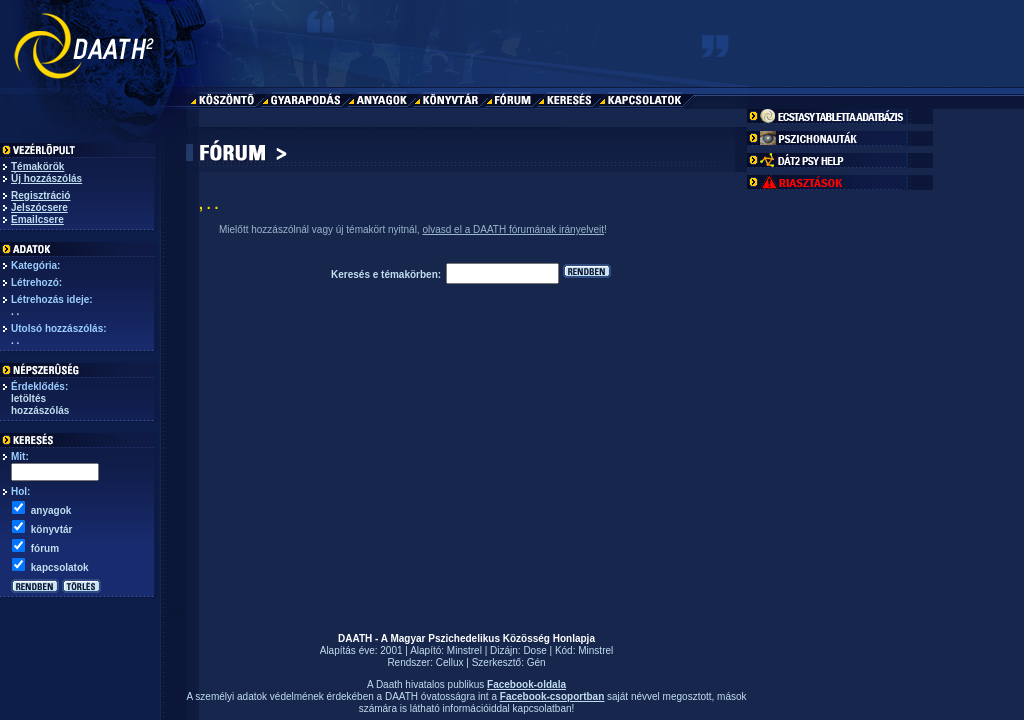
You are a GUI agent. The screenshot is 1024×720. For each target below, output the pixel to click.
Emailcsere (37, 219)
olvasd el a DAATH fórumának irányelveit (513, 229)
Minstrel (464, 650)
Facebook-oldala (526, 684)
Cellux (450, 662)
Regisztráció (40, 195)
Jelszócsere (39, 207)
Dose (534, 650)
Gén (536, 662)
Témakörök (37, 166)
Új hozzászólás (46, 178)
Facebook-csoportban (552, 696)
